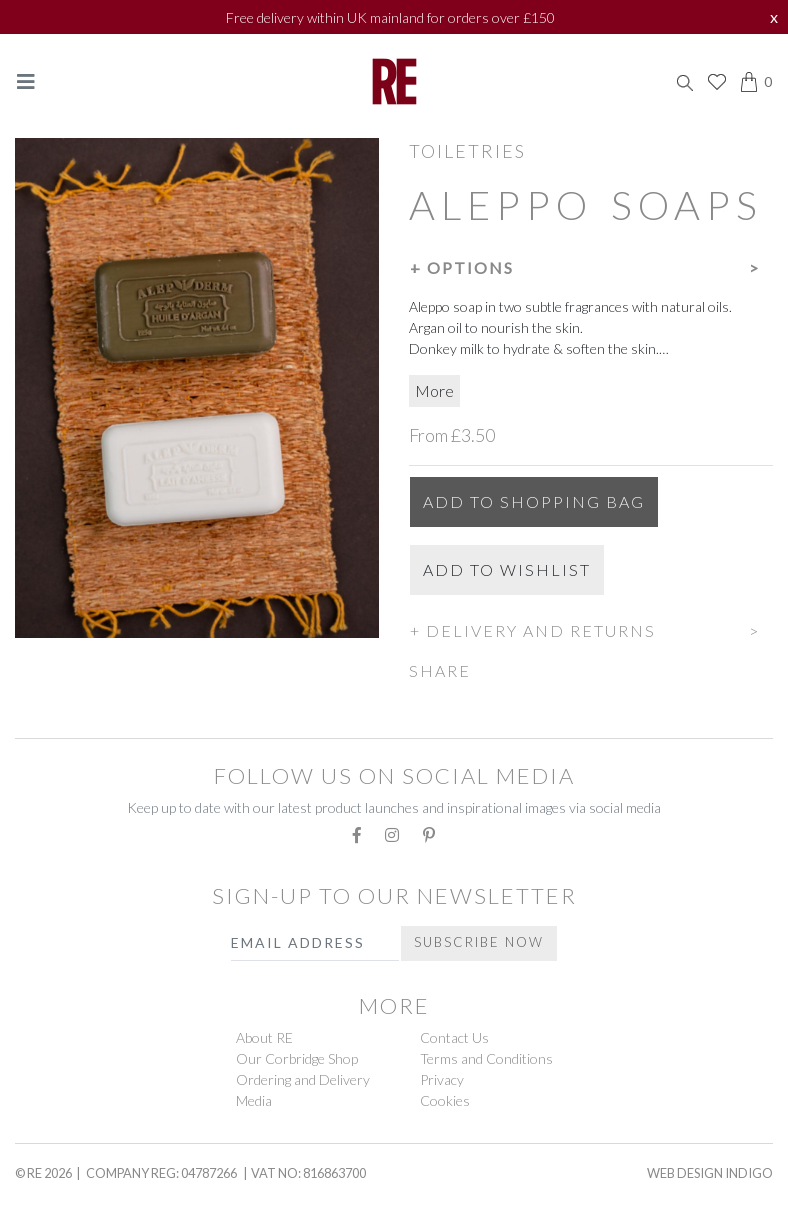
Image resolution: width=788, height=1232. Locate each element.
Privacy (442, 1079)
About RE (264, 1037)
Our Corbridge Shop (297, 1058)
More (434, 390)
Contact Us (454, 1037)
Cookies (445, 1100)
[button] (591, 265)
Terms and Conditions (486, 1058)
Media (254, 1100)
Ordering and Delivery (303, 1079)
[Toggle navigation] (26, 81)
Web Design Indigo (710, 1173)
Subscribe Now (479, 942)
